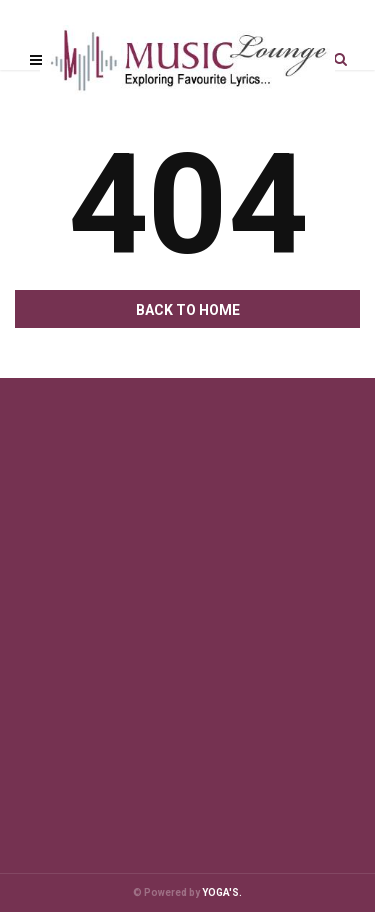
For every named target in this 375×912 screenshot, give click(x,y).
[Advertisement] (187, 595)
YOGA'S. (222, 892)
